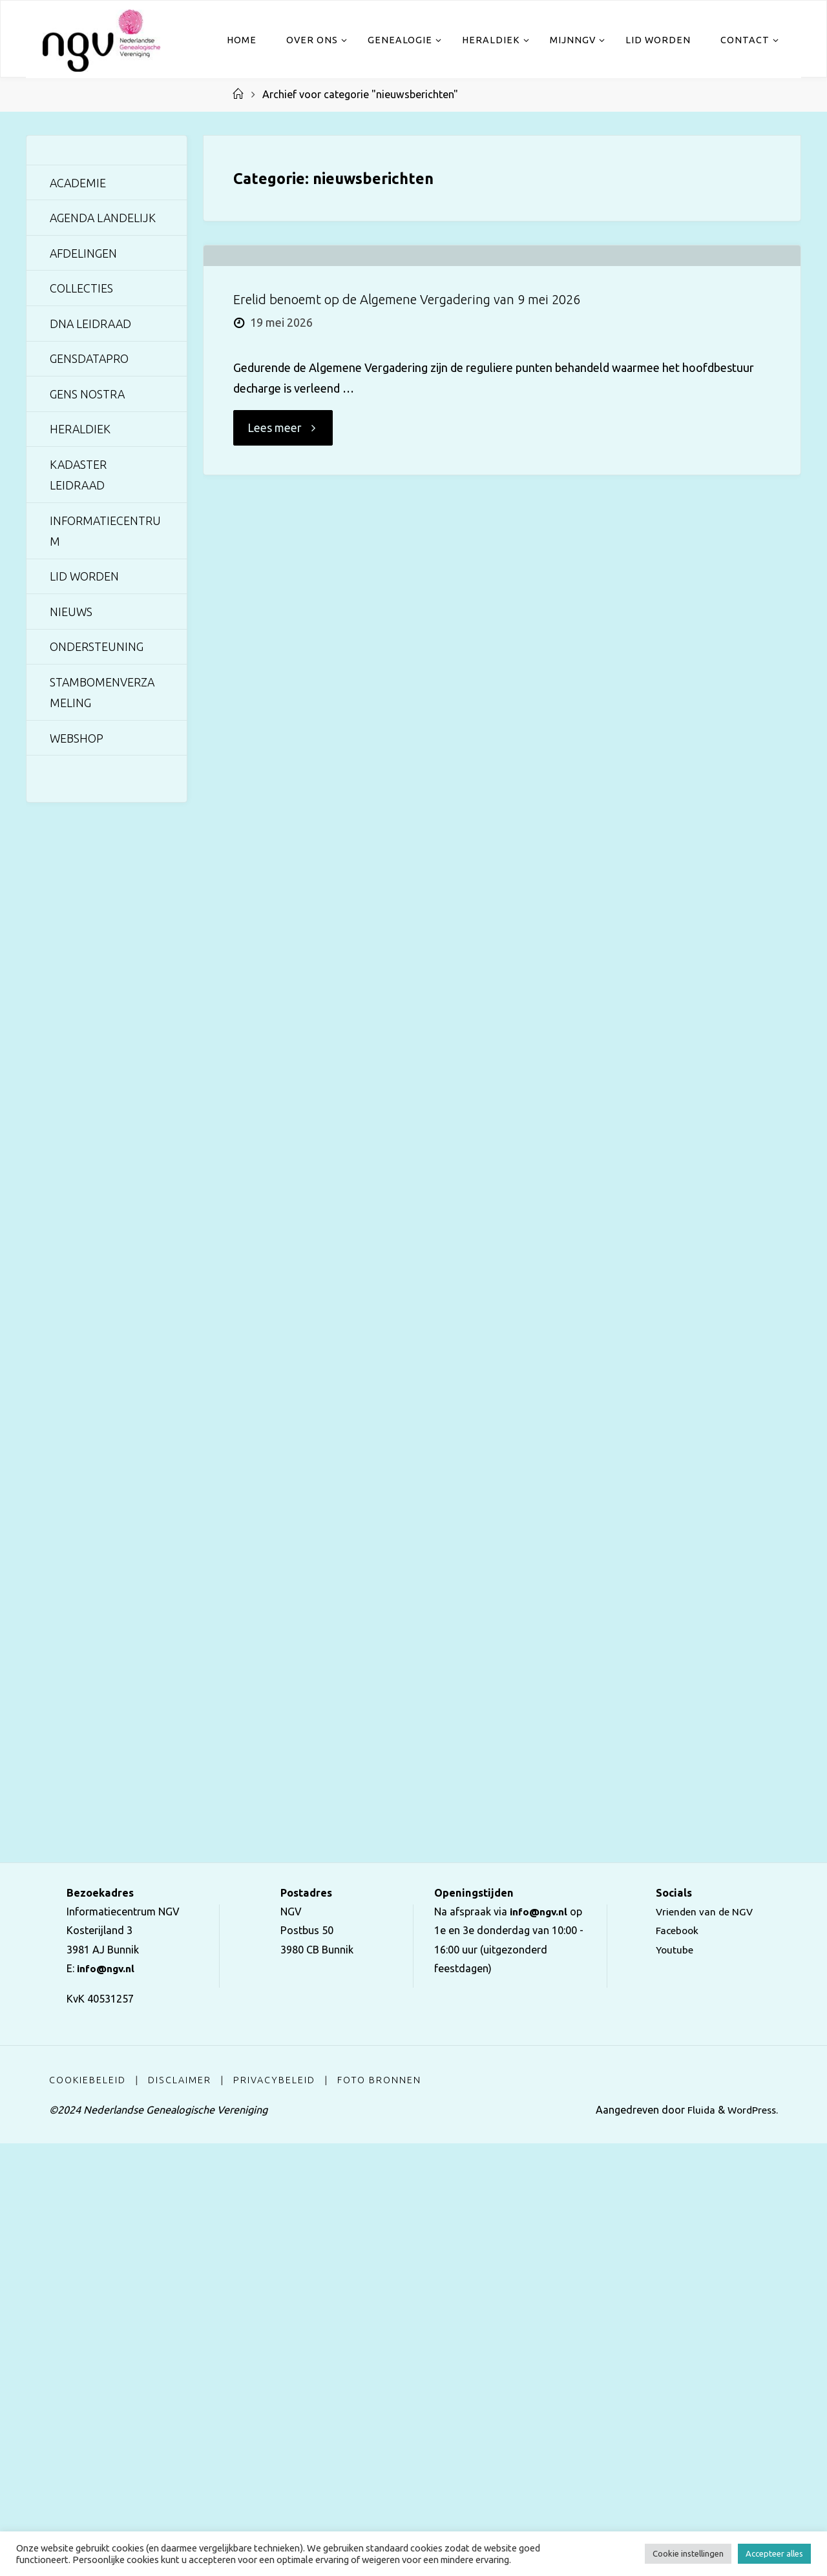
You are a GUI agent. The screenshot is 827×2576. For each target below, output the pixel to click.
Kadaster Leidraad (79, 476)
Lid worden (85, 579)
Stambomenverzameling (103, 696)
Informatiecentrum (106, 533)
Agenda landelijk (104, 218)
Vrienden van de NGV (704, 2344)
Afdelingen (84, 253)
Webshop (77, 742)
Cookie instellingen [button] (688, 2553)
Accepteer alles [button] (774, 2553)
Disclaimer (180, 2513)
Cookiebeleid (87, 2513)
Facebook (676, 2363)
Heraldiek (80, 431)
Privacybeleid (276, 2513)
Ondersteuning (96, 650)
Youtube (673, 2381)
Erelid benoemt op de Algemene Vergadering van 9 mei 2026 (406, 407)
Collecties (81, 289)
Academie (78, 182)
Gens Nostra (87, 395)
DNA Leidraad (91, 324)
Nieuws (71, 614)
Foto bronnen (381, 2513)
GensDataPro (90, 360)
